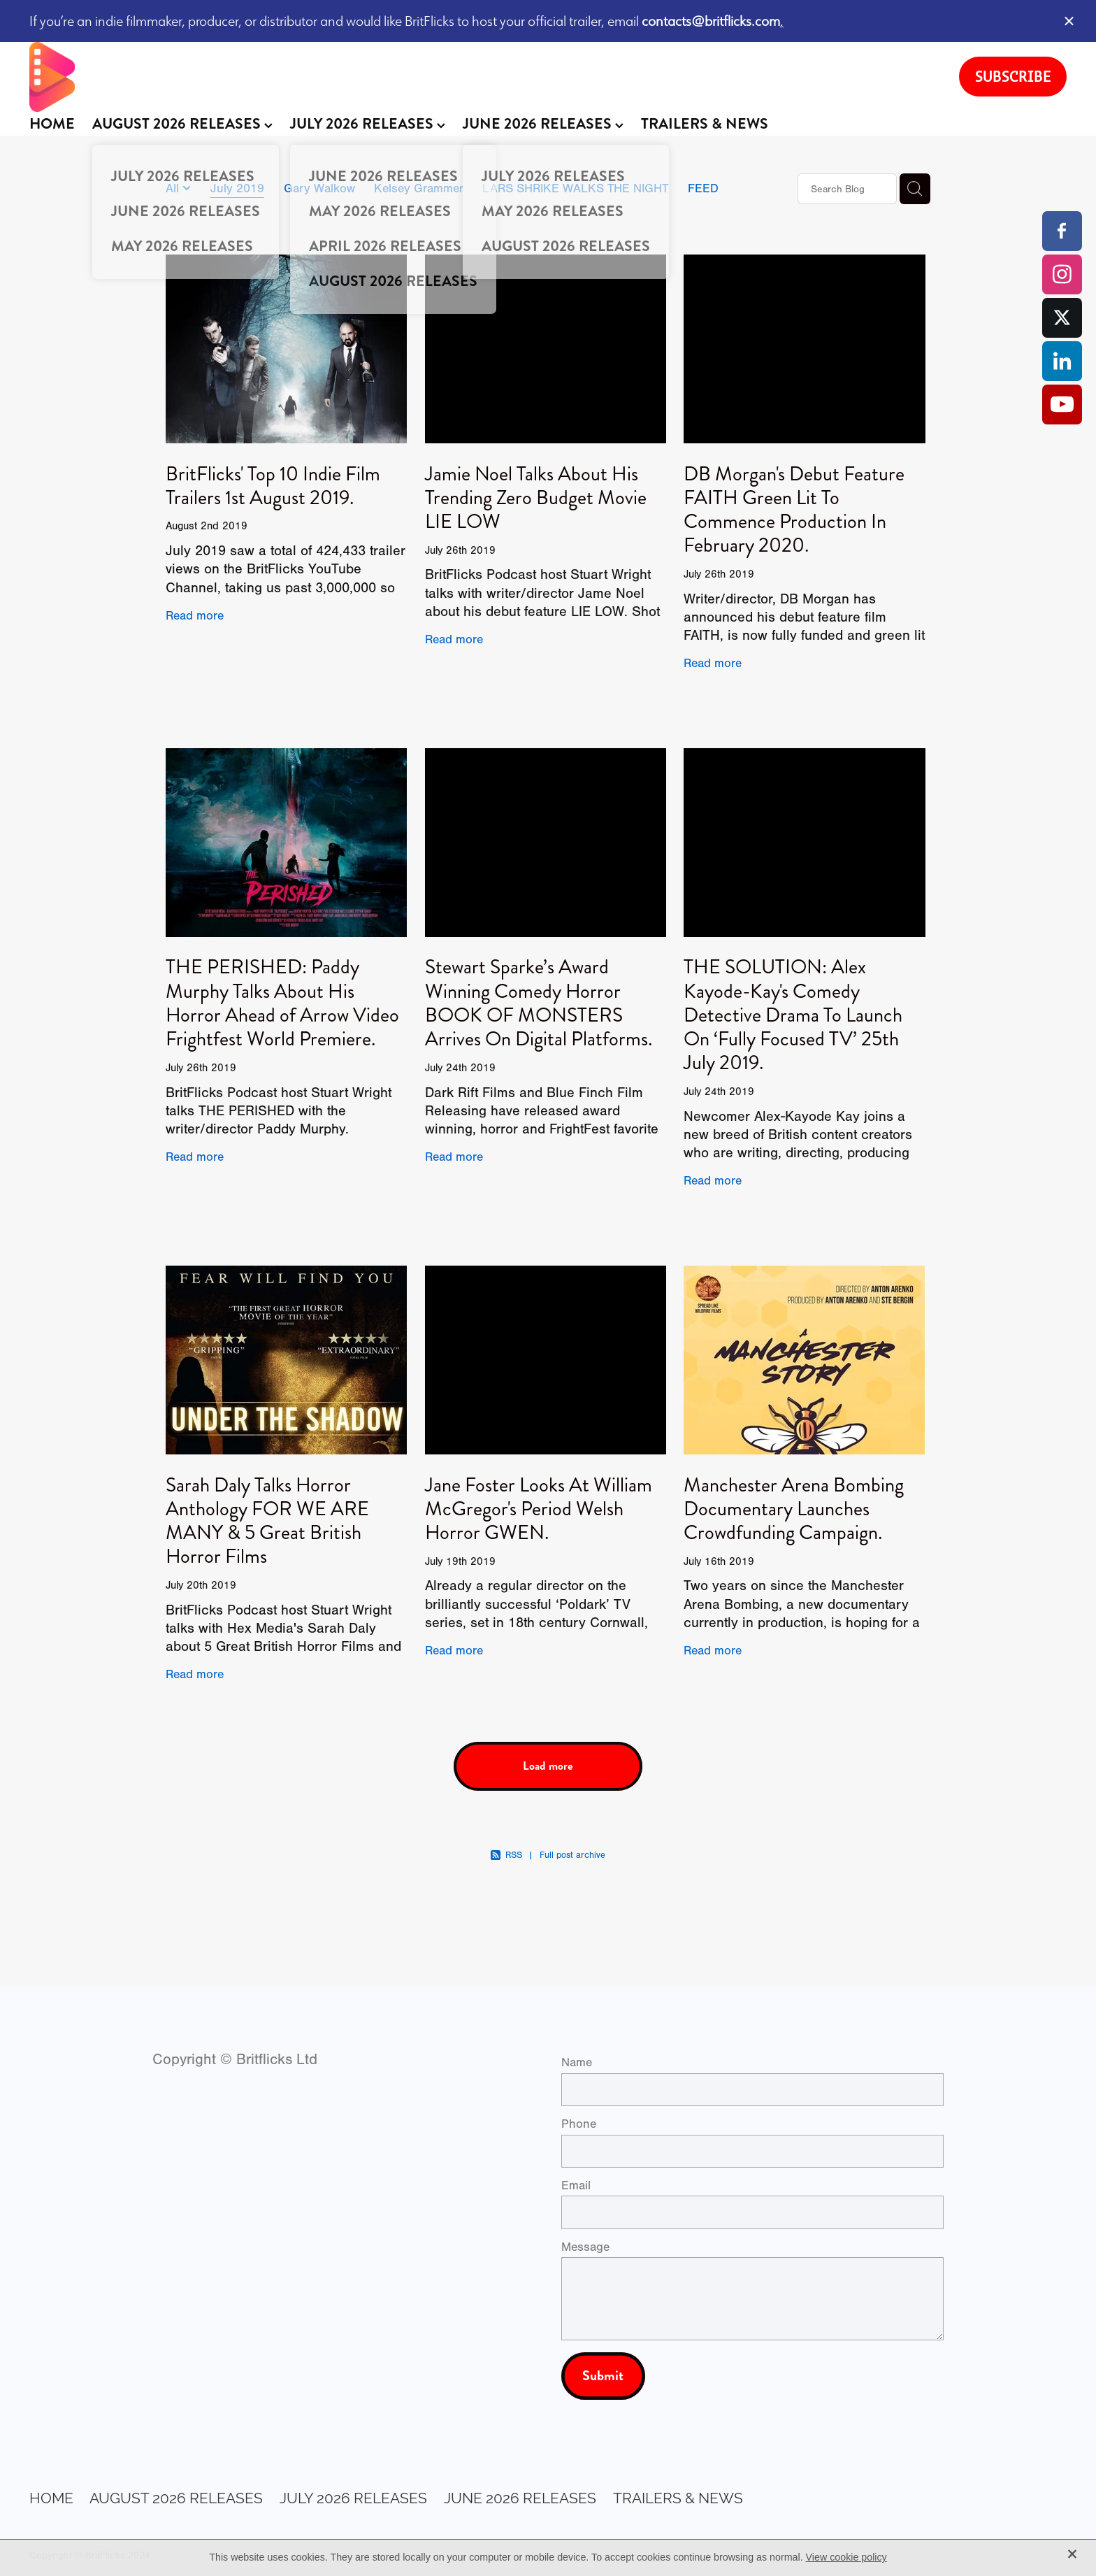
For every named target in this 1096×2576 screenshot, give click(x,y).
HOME (52, 123)
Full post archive (572, 1855)
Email (576, 2186)
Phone (578, 2124)
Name (576, 2062)
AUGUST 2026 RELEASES (182, 123)
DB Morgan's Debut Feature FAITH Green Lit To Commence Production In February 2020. (794, 510)
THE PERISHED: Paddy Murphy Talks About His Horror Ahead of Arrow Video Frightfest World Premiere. (282, 1003)
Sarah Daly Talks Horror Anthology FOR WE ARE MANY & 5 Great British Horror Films (267, 1521)
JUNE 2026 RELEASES (543, 123)
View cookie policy (846, 2557)
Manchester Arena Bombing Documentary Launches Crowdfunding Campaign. (794, 1509)
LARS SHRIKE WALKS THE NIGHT (575, 188)
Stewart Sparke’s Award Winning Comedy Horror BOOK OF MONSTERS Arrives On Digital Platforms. (538, 1003)
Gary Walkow (319, 188)
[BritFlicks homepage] (480, 77)
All (174, 188)
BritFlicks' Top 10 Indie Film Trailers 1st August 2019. (273, 486)
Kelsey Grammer (418, 188)
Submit (602, 2376)
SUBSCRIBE (1013, 76)
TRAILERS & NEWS (704, 123)
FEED (703, 188)
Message (585, 2247)
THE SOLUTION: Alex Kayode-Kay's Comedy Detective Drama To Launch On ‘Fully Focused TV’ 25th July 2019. (793, 1015)
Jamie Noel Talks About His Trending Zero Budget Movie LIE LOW (536, 498)
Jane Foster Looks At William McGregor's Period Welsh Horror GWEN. (538, 1509)
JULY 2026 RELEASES (367, 123)
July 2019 (237, 188)
